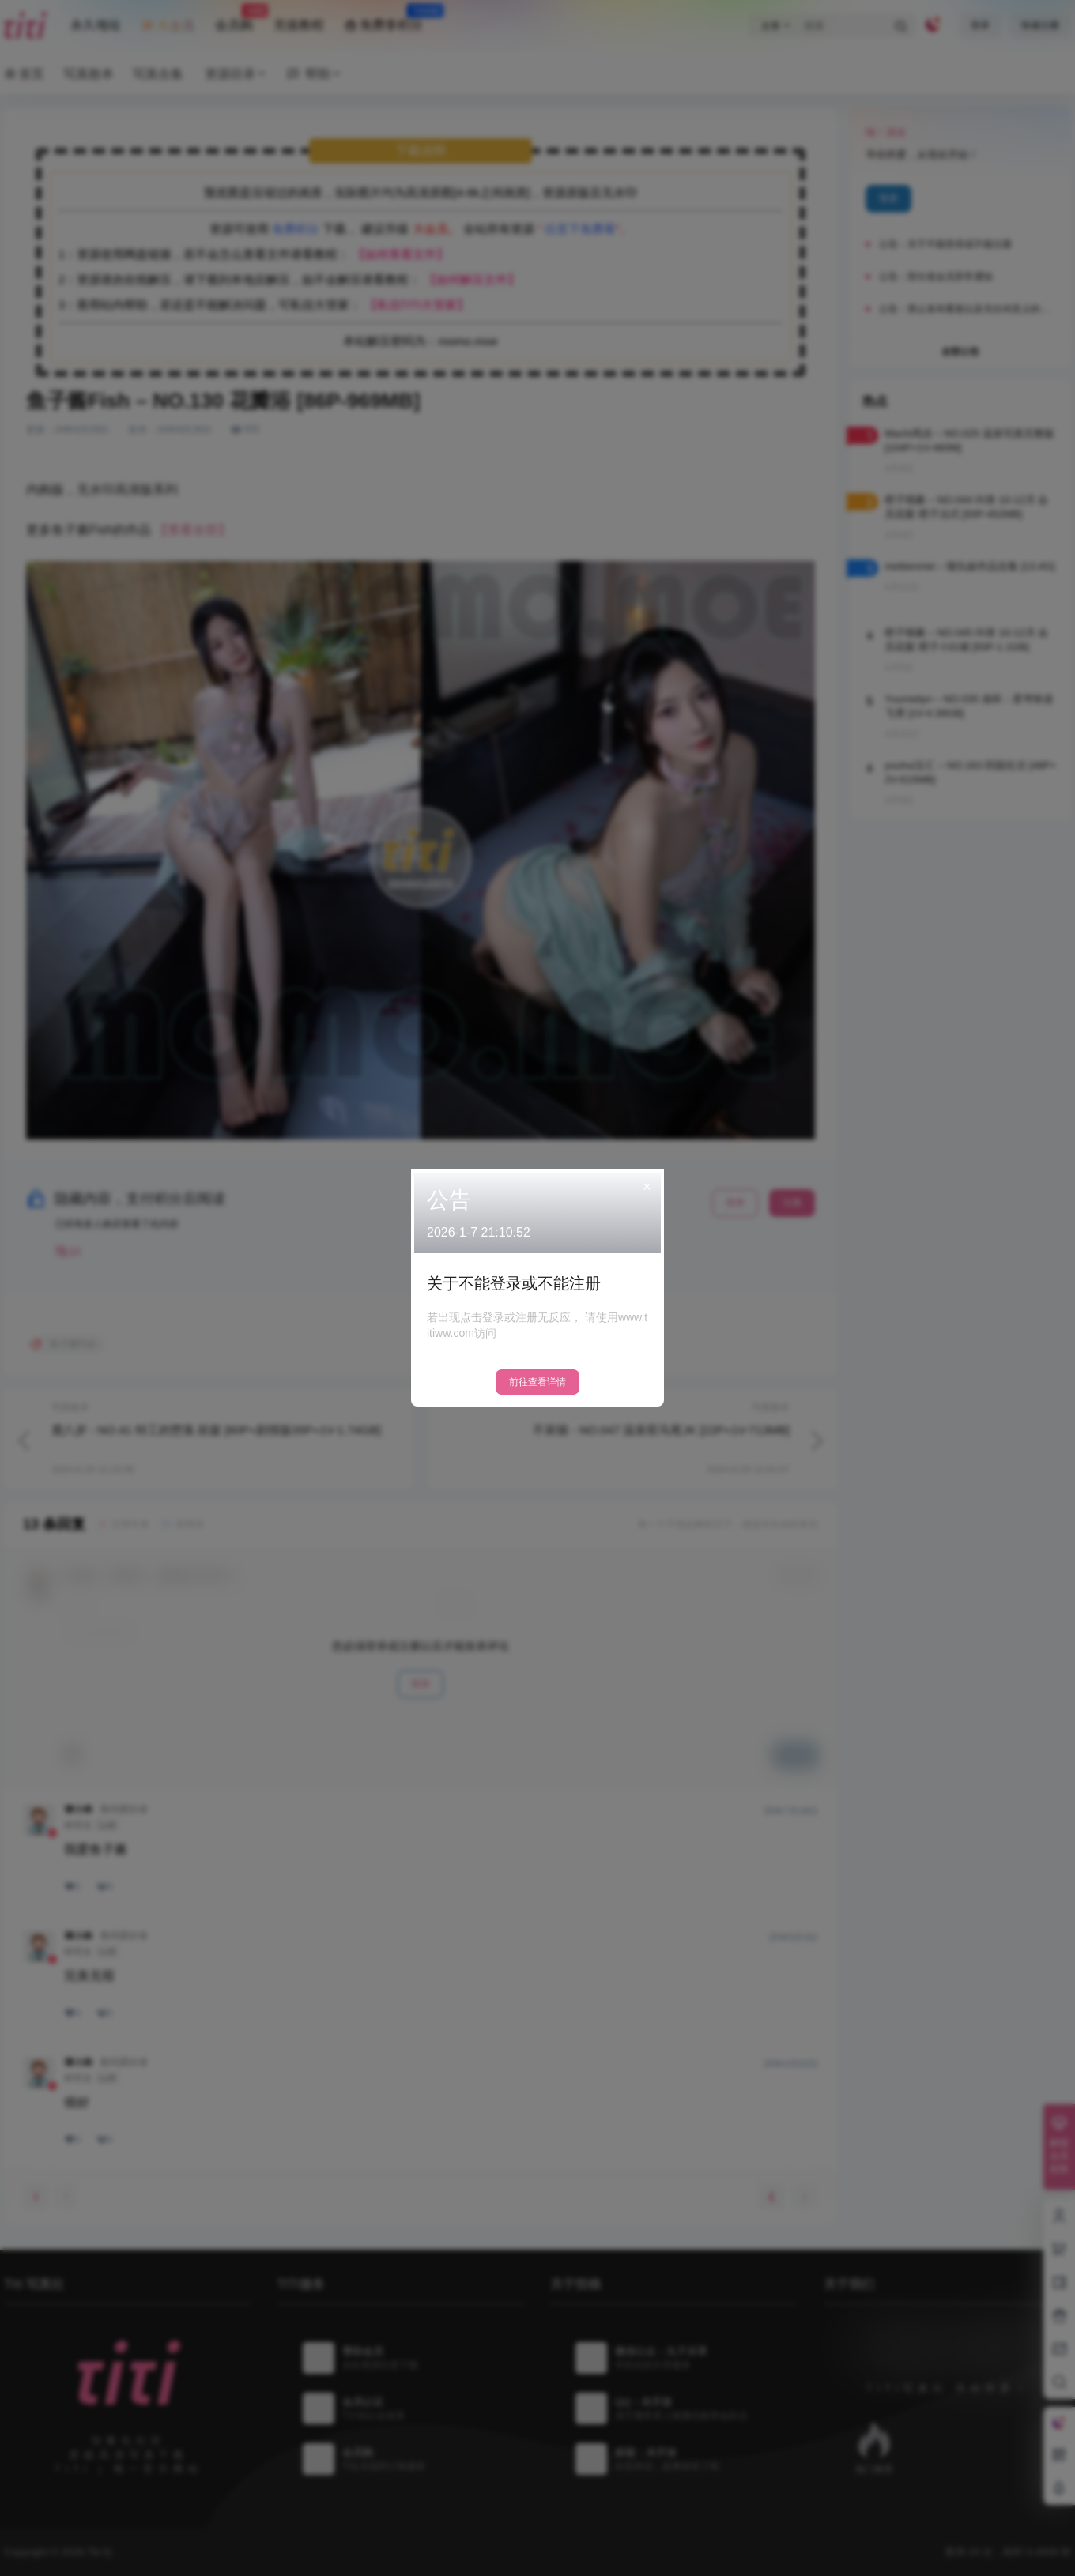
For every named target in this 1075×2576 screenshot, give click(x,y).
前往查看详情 (537, 1382)
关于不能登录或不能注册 (514, 1283)
